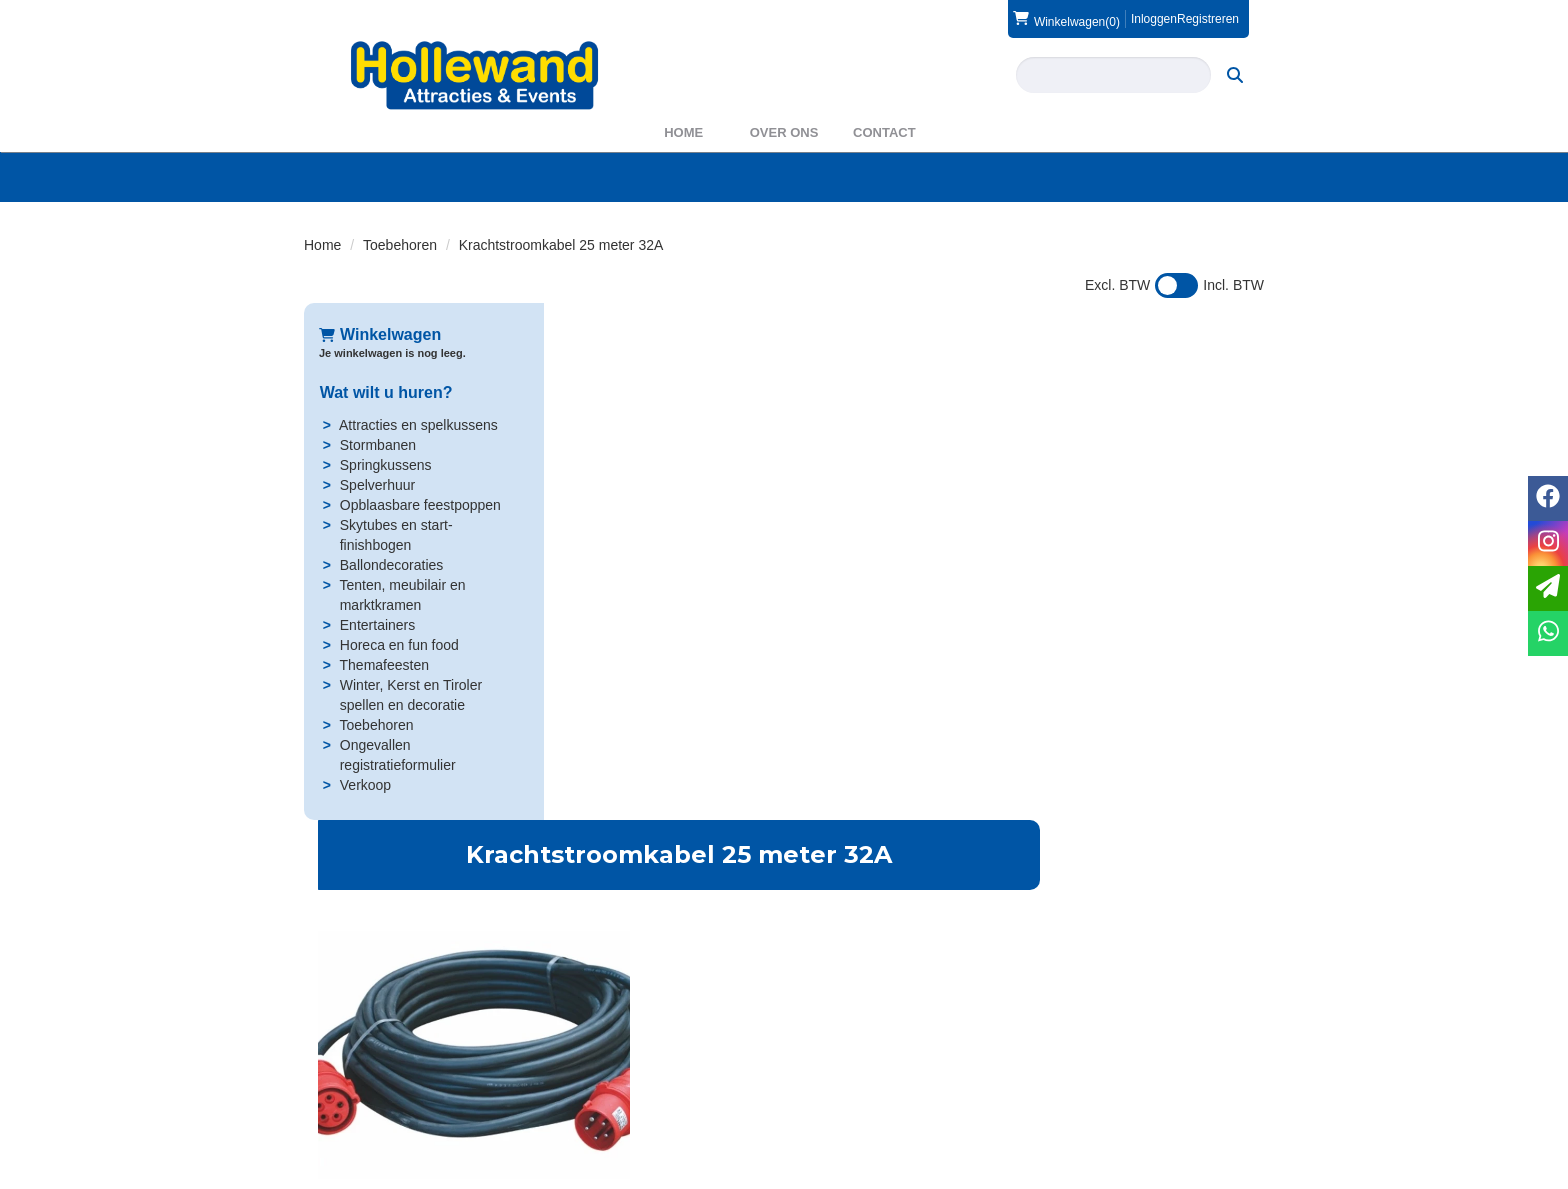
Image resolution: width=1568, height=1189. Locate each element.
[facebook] (1210, 1172)
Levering (839, 1068)
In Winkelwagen (1143, 470)
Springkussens (385, 465)
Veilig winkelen (858, 1088)
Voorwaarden (1101, 1088)
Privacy (835, 1108)
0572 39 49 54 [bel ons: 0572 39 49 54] (378, 1070)
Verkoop (364, 785)
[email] (1548, 588)
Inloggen (1154, 19)
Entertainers (376, 625)
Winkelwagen (380, 334)
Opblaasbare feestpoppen (419, 505)
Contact (884, 132)
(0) (1066, 19)
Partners (591, 1088)
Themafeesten (384, 665)
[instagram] (1246, 1172)
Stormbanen (377, 445)
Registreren (1208, 19)
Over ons (784, 132)
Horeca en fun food (398, 645)
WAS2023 (596, 1108)
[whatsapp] (1548, 633)
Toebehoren (400, 245)
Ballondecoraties (391, 565)
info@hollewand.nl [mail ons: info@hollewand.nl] (389, 1104)
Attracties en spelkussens (417, 425)
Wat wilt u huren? (385, 392)
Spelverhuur (377, 485)
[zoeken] (1236, 75)
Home (683, 132)
